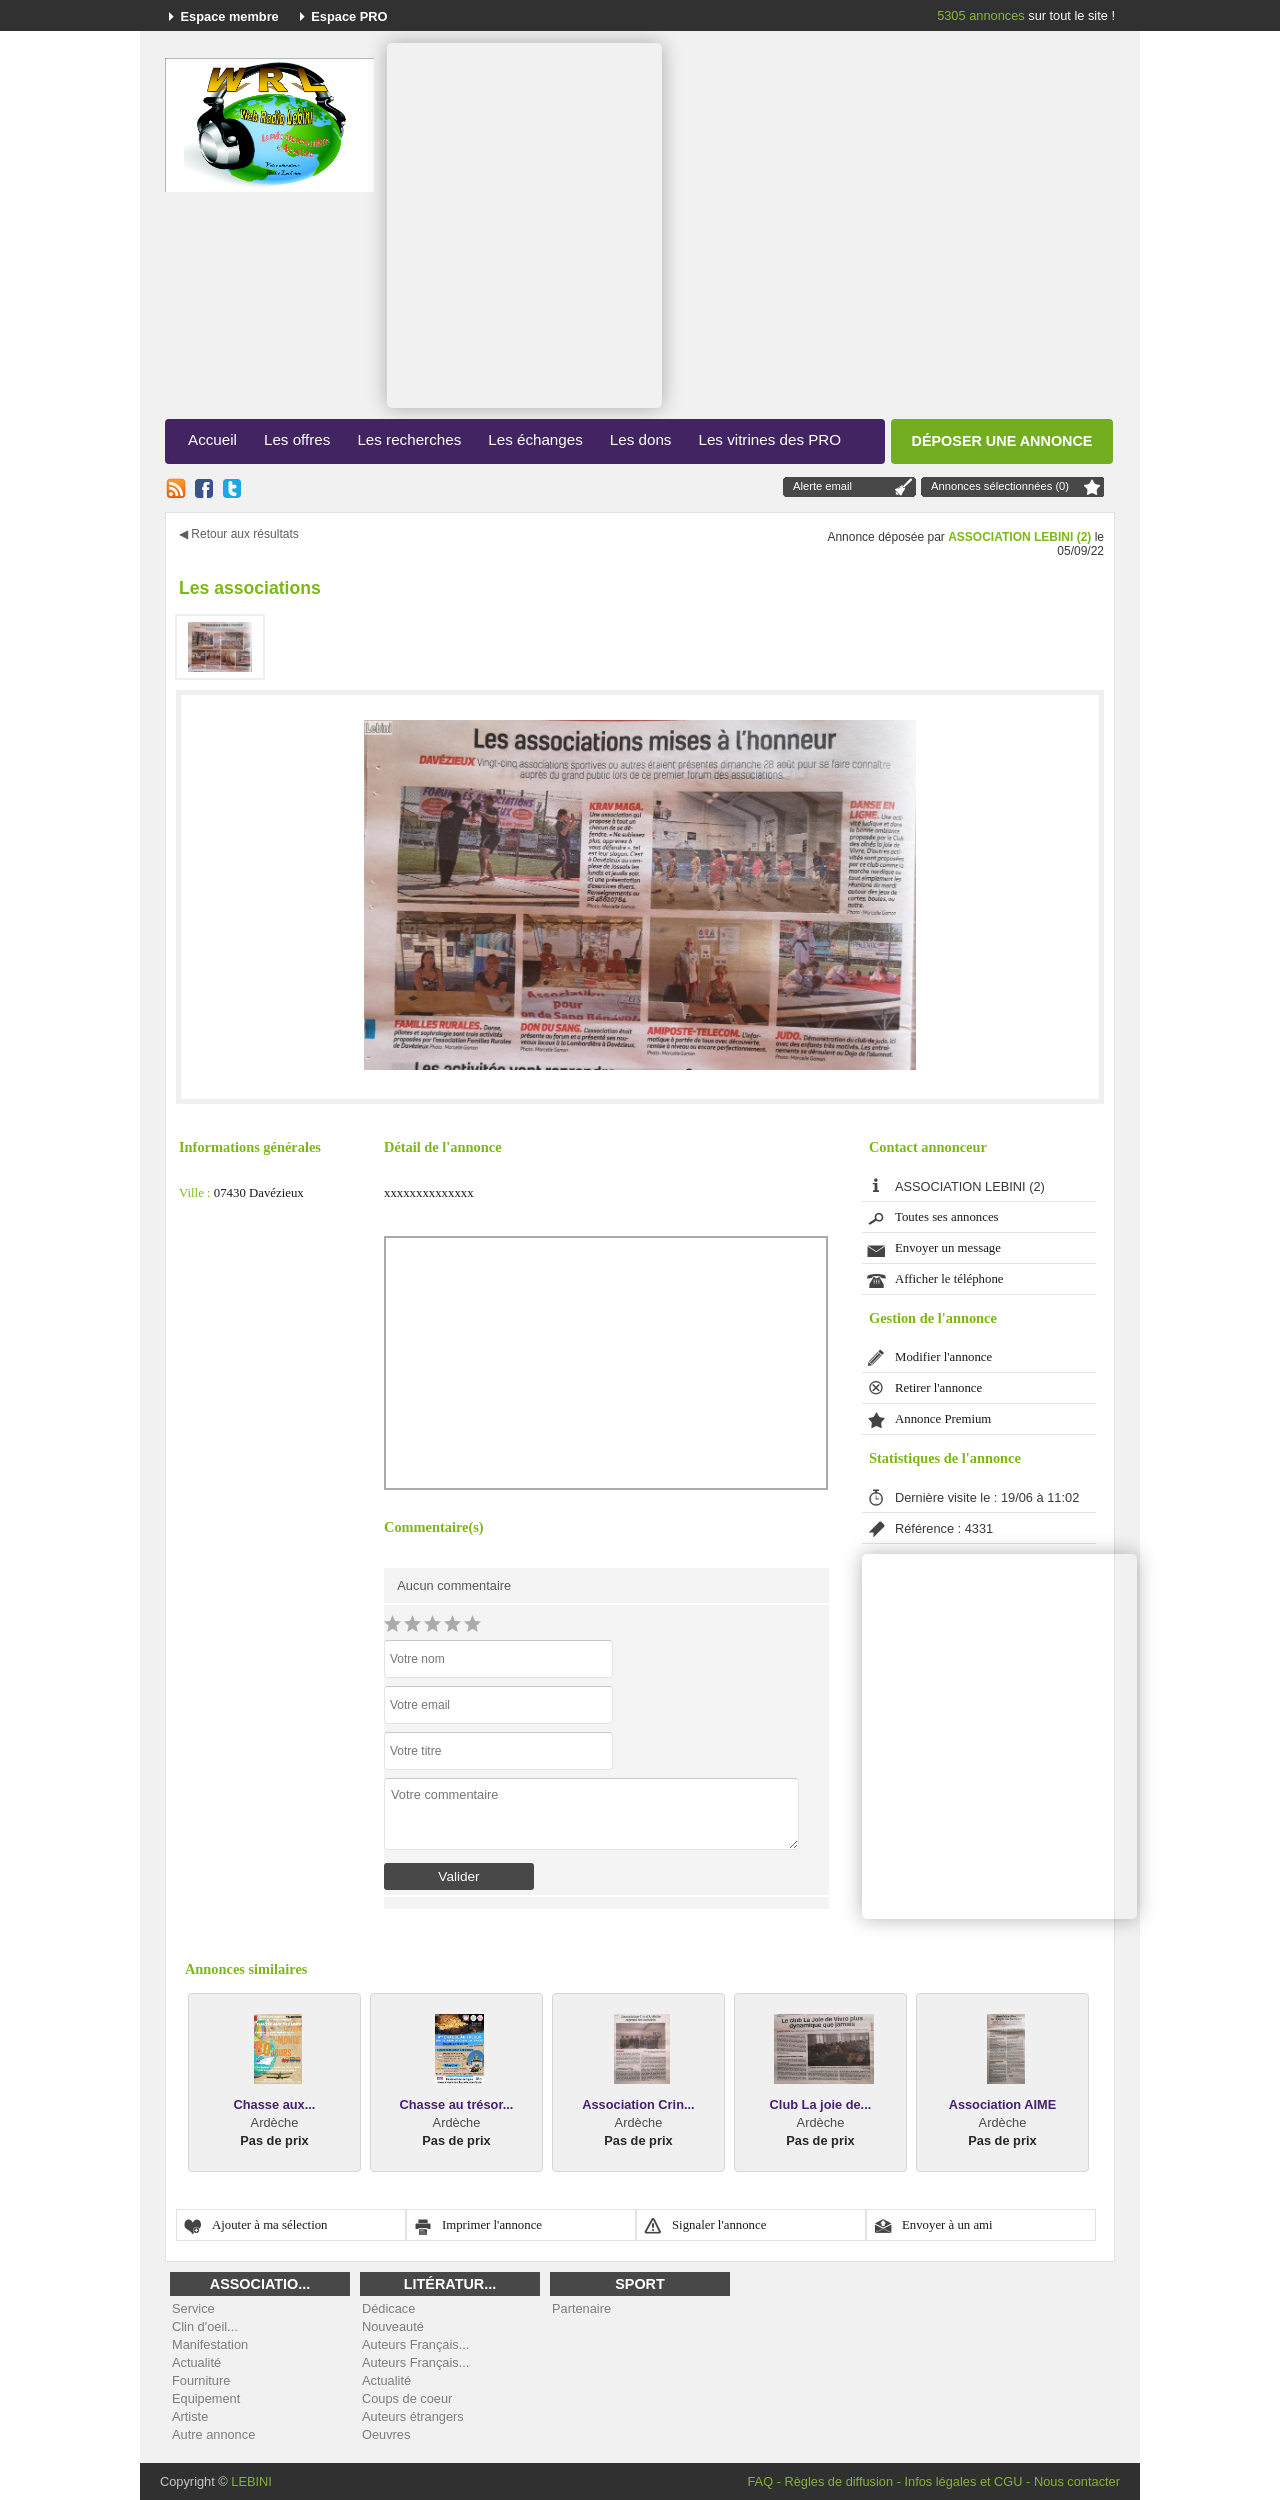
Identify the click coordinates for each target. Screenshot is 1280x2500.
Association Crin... (638, 2104)
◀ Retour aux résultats (239, 534)
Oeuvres (386, 2434)
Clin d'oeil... (205, 2326)
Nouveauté (393, 2326)
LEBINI (251, 2481)
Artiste (190, 2416)
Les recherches (409, 439)
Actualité (196, 2362)
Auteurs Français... (415, 2344)
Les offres (297, 439)
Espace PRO (349, 16)
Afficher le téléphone (949, 1279)
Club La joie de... (821, 2104)
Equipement (206, 2398)
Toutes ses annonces (947, 1217)
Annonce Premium (943, 1419)
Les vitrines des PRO (769, 439)
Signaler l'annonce (719, 2225)
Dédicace (388, 2308)
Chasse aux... (275, 2104)
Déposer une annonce (1002, 441)
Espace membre (230, 16)
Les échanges (535, 439)
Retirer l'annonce (938, 1388)
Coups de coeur (407, 2398)
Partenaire (581, 2308)
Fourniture (201, 2380)
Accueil (212, 439)
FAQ (760, 2481)
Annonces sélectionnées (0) (1000, 486)
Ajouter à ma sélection (270, 2225)
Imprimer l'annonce (492, 2225)
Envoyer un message (948, 1248)
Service (193, 2308)
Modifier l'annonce (943, 1357)
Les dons (641, 439)
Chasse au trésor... (457, 2104)
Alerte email (822, 486)
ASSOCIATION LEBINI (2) (1019, 537)
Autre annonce (213, 2434)
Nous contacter (1077, 2481)
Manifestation (210, 2344)
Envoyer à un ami (947, 2225)
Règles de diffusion (838, 2481)
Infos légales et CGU (963, 2481)
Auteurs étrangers (413, 2416)
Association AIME (1003, 2104)
